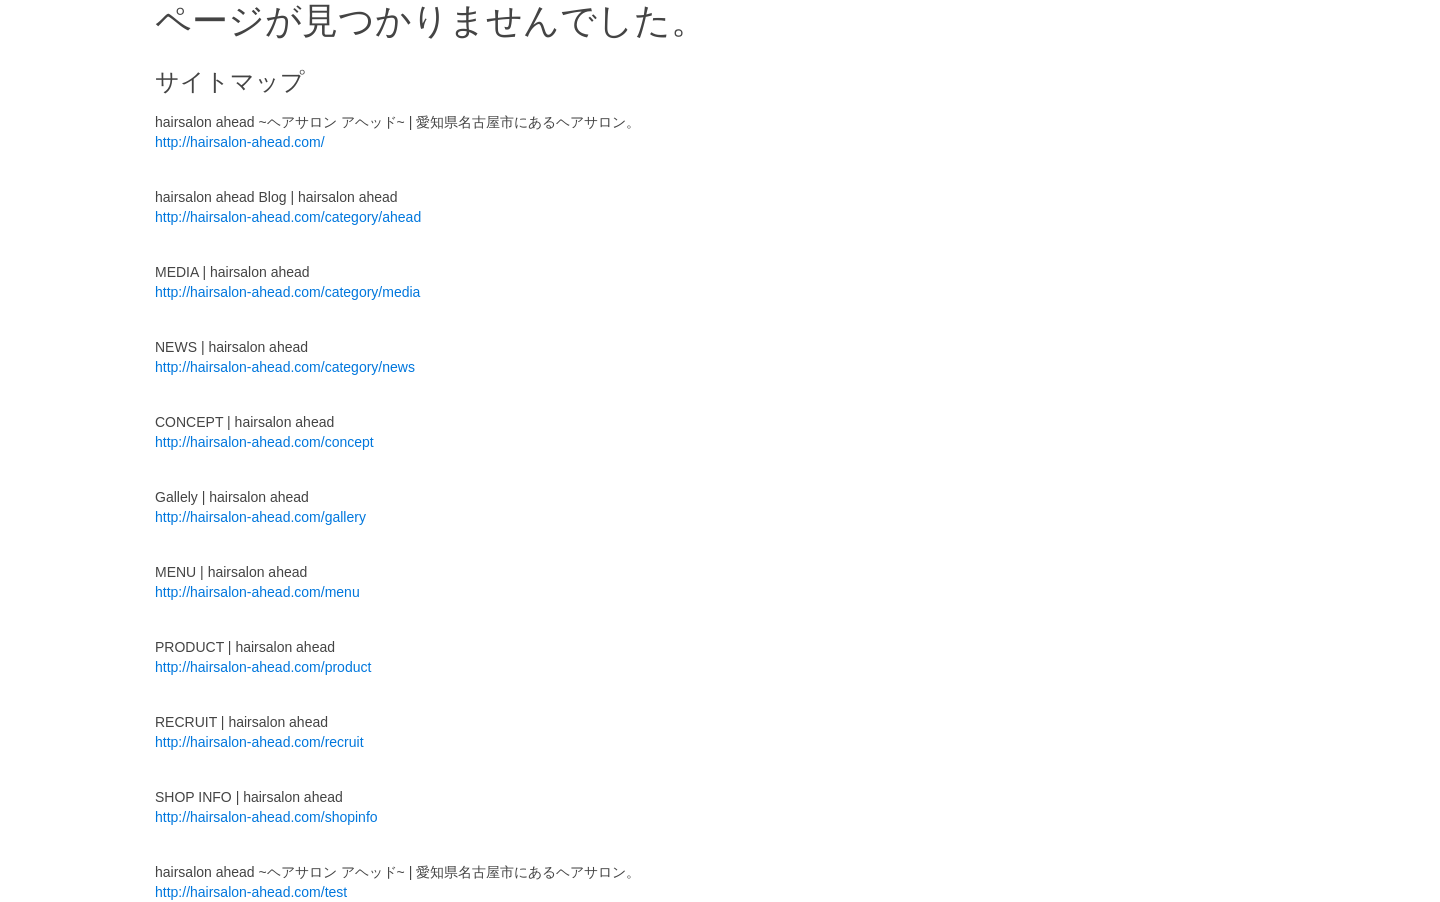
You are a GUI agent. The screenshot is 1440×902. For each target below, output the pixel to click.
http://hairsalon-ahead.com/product (263, 667)
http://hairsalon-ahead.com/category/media (287, 292)
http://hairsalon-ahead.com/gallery (260, 517)
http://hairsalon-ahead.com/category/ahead (288, 217)
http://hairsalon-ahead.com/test (251, 892)
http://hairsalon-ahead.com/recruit (259, 742)
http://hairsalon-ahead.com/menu (257, 592)
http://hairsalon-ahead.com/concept (264, 442)
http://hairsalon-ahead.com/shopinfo (266, 817)
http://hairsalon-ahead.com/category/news (285, 367)
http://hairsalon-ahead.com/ (240, 142)
